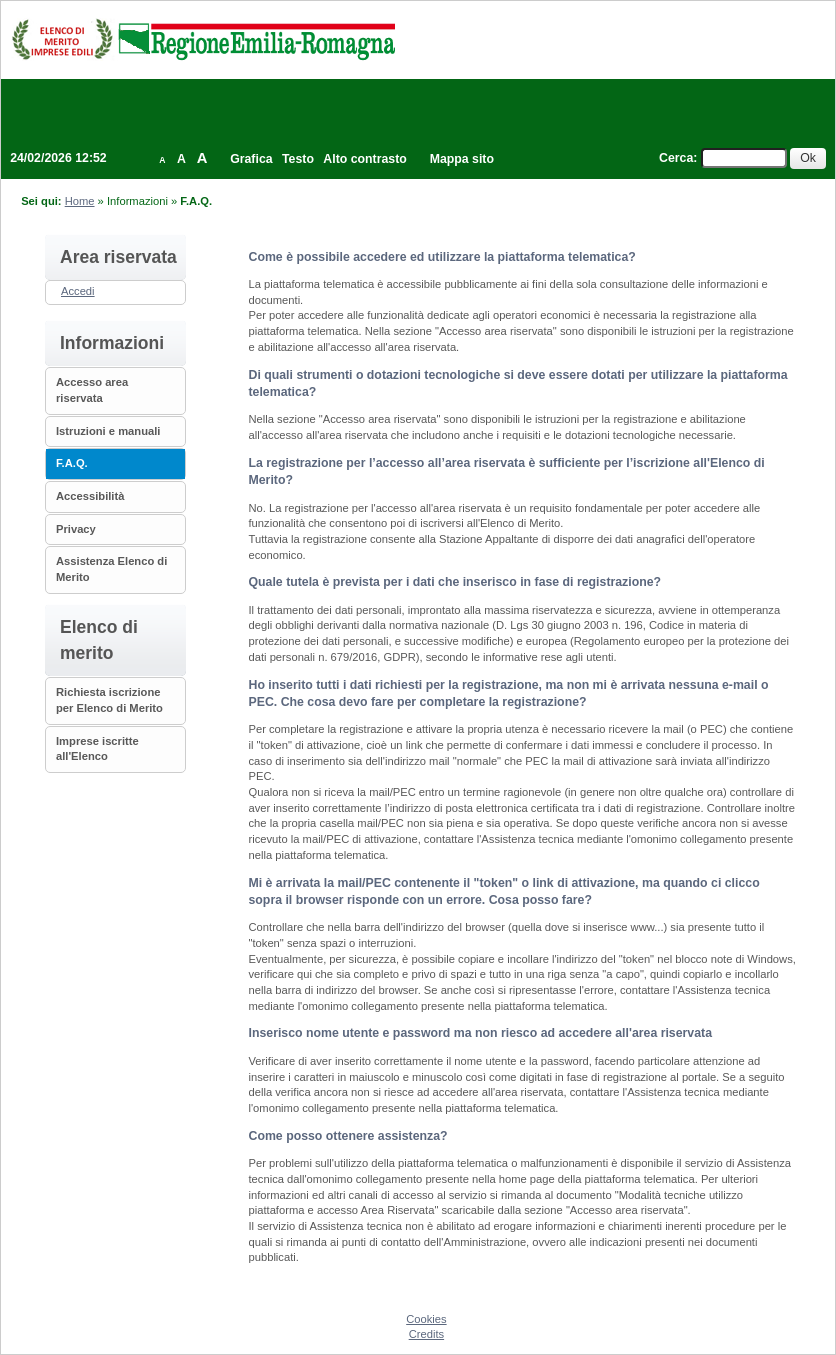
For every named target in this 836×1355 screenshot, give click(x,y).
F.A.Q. (72, 463)
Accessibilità (90, 496)
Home (80, 201)
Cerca (676, 158)
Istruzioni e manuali (108, 431)
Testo (298, 159)
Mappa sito (462, 159)
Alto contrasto (364, 159)
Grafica (251, 159)
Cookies (426, 1319)
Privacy (76, 529)
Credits (426, 1334)
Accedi (78, 291)
